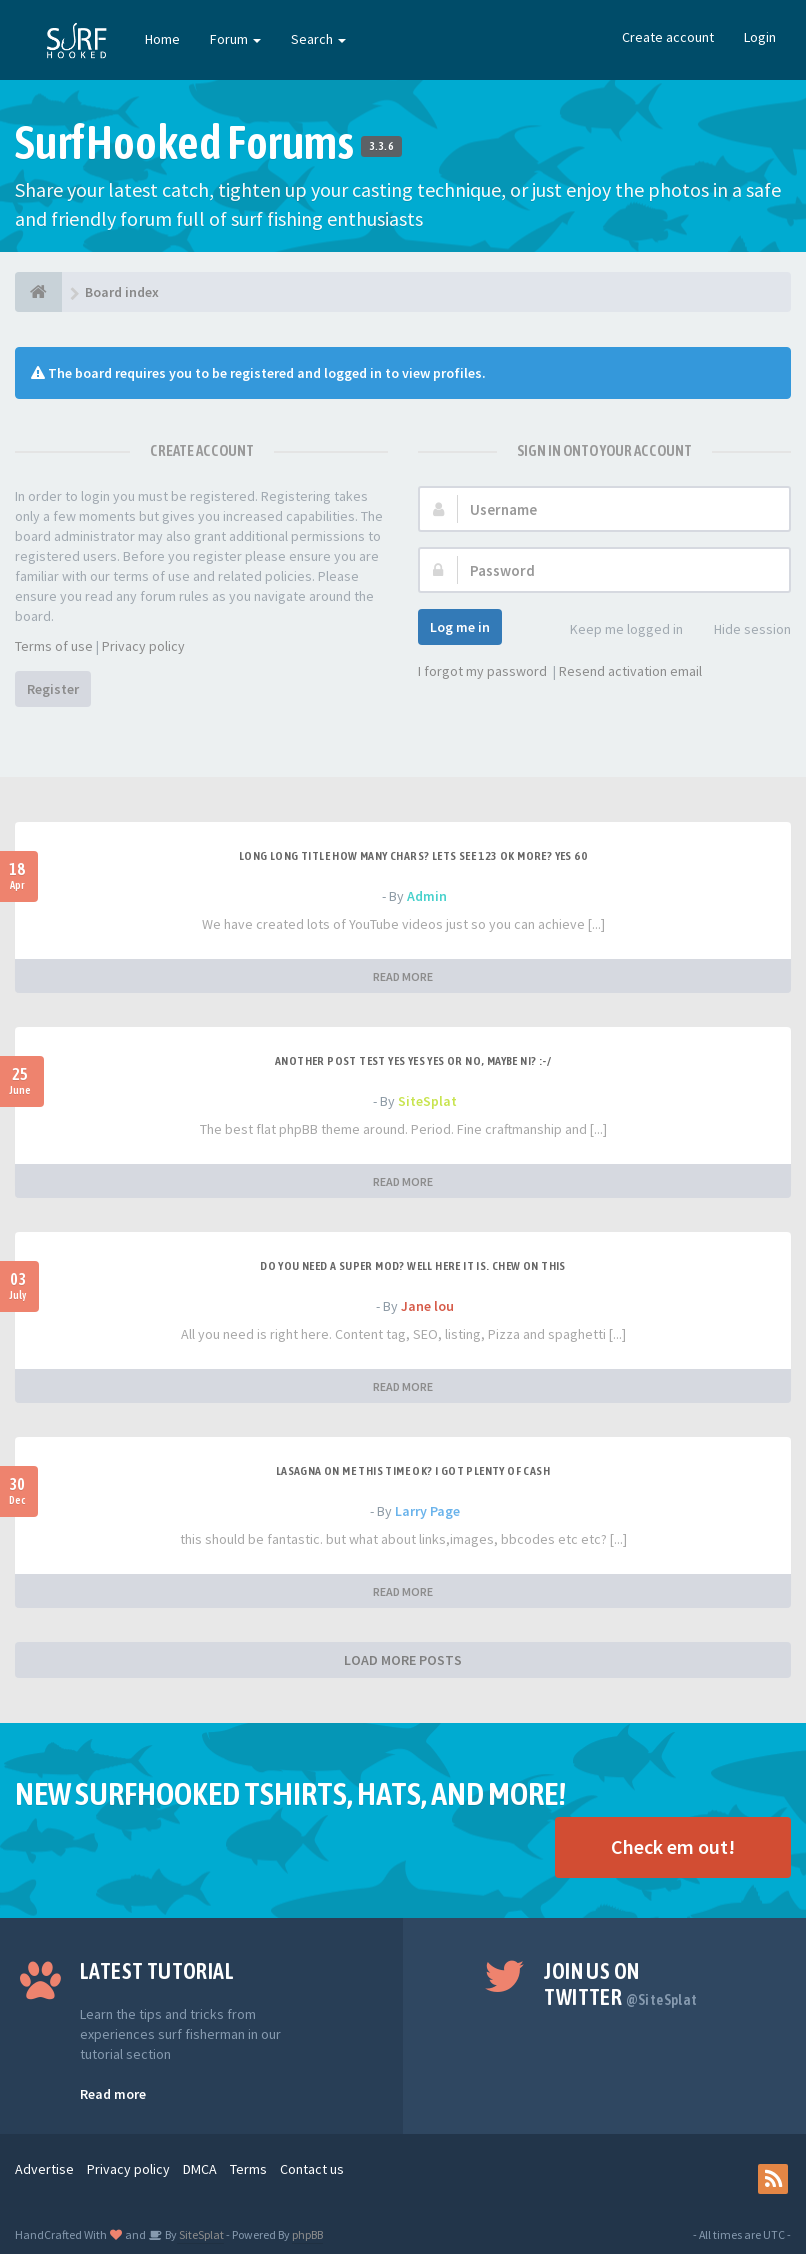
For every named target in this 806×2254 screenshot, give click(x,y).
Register (53, 689)
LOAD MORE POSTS (403, 1660)
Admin (427, 896)
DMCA (200, 2169)
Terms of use (54, 646)
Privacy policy (143, 646)
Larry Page (427, 1511)
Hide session (741, 630)
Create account (668, 37)
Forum (235, 39)
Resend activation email (630, 671)
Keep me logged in (615, 630)
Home (162, 39)
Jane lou (427, 1306)
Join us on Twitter (620, 1984)
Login (760, 37)
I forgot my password (482, 671)
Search (318, 39)
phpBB (307, 2234)
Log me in (460, 627)
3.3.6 (381, 146)
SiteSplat (427, 1101)
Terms (248, 2169)
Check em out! (673, 1846)
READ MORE (403, 976)
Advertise (44, 2169)
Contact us (312, 2169)
